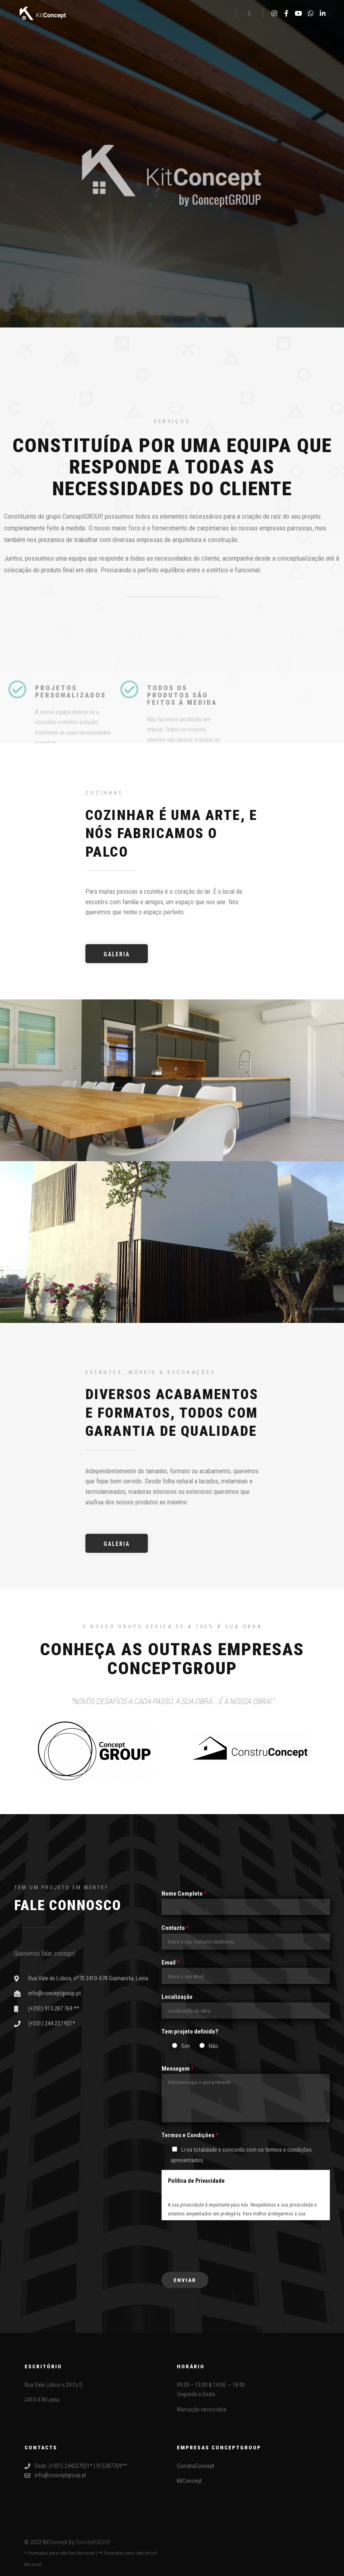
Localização (177, 1996)
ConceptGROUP (93, 2542)
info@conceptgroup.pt (55, 2475)
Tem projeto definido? (190, 2031)
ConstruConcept (195, 2466)
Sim (185, 2046)
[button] (116, 953)
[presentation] (223, 2244)
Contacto (175, 1927)
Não (213, 2046)
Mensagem (178, 2068)
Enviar (185, 2280)
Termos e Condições (190, 2135)
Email (171, 1962)
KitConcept (189, 2481)
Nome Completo (184, 1893)
